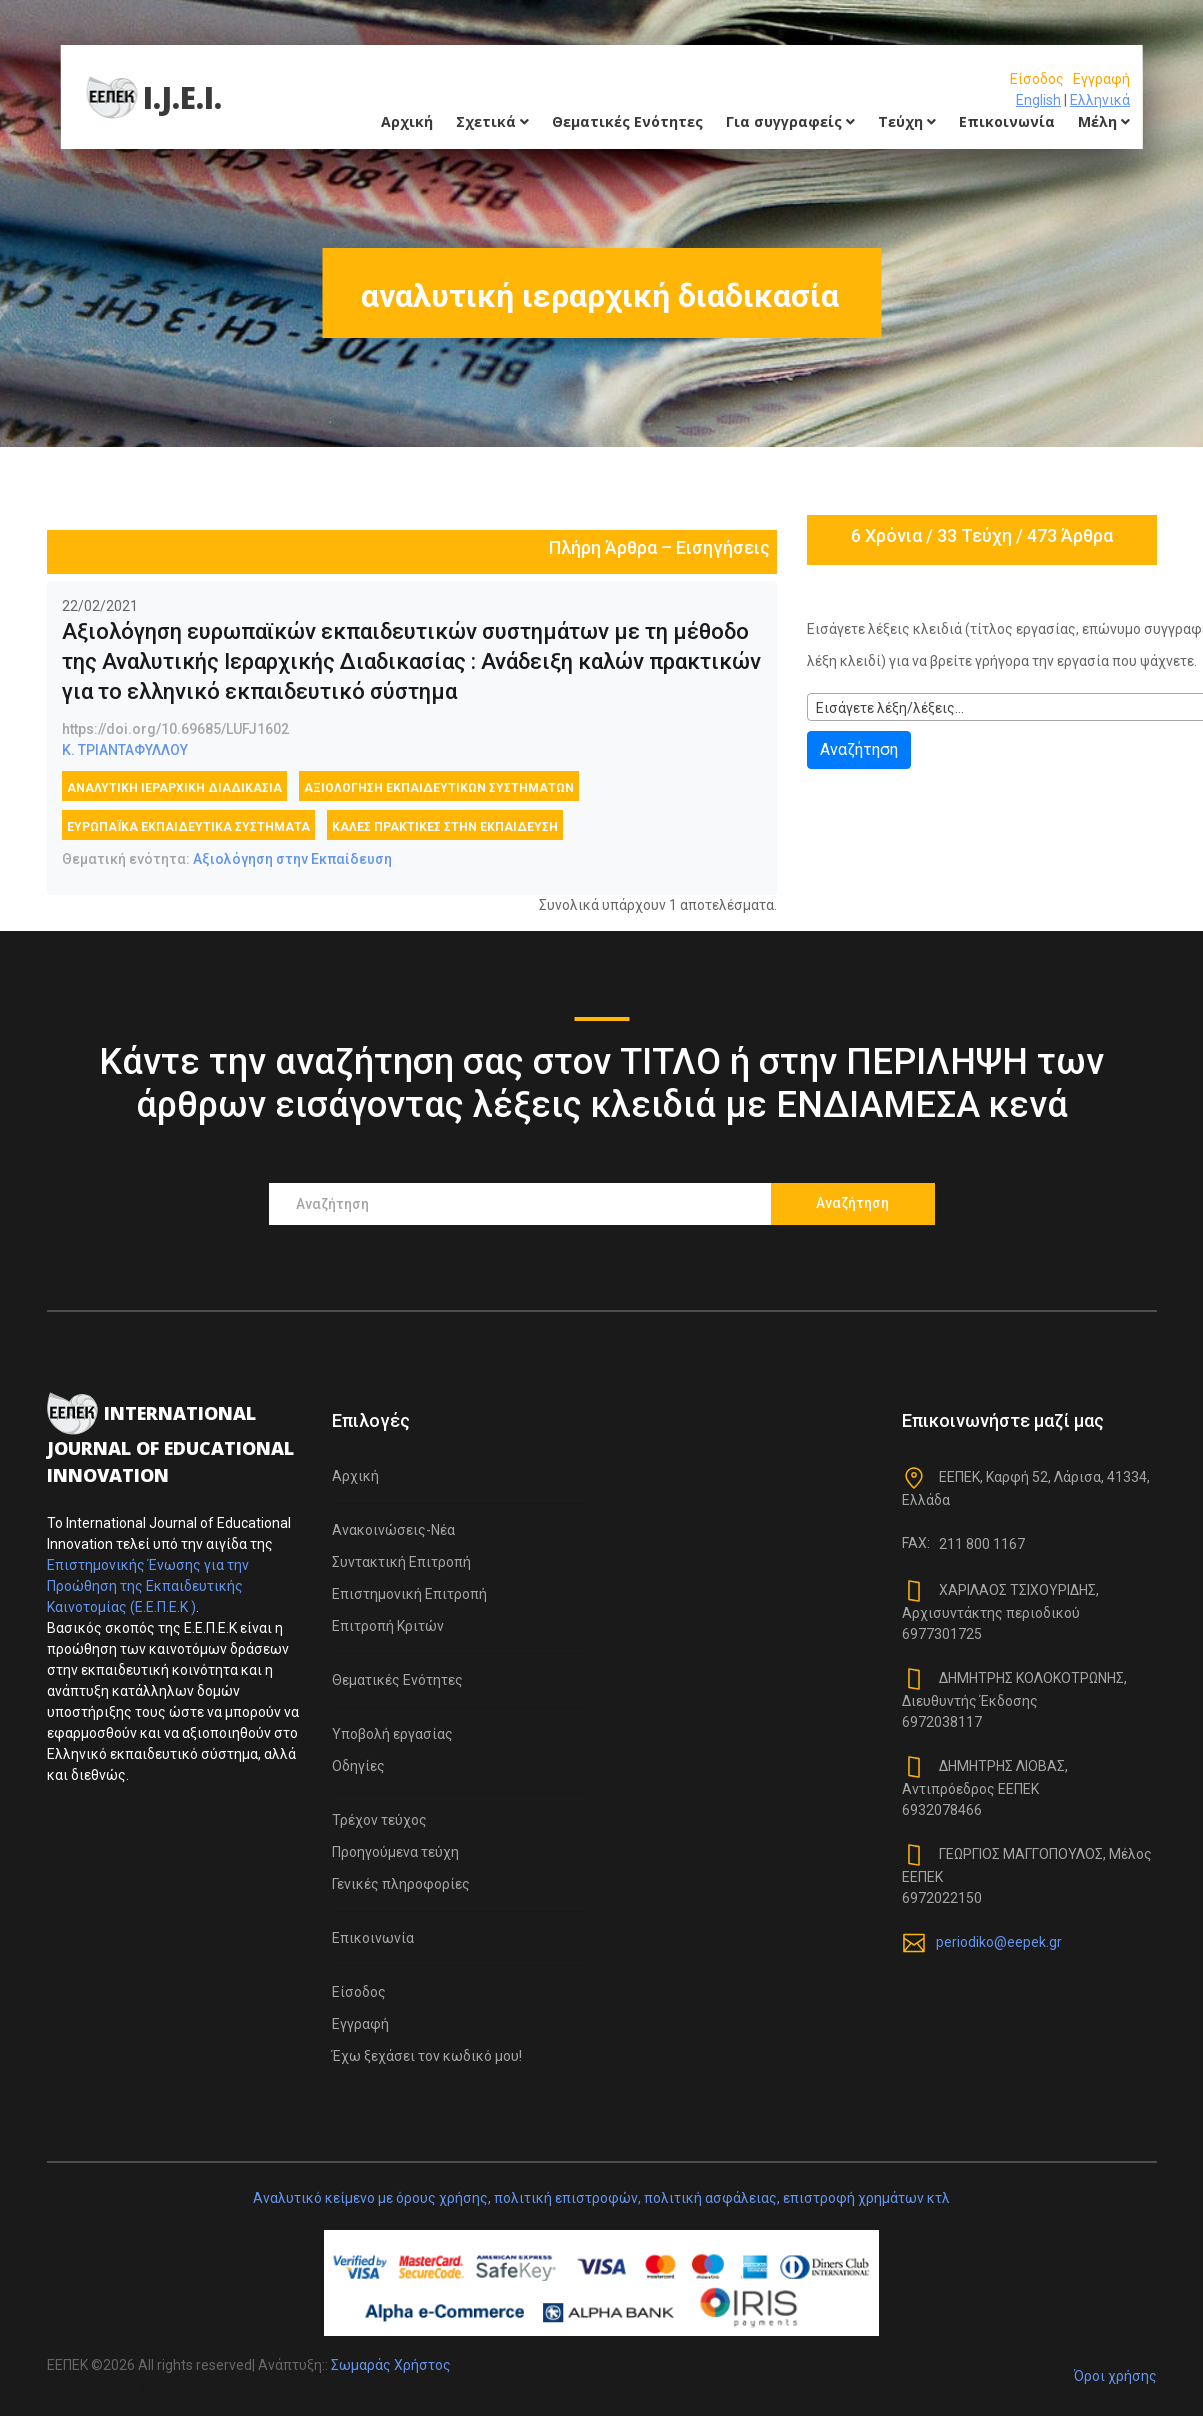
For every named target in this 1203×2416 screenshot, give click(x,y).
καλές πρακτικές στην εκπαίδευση (445, 827)
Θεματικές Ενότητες (627, 121)
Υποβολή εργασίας (392, 1734)
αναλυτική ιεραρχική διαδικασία (174, 788)
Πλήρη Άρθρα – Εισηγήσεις (659, 547)
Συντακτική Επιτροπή (401, 1562)
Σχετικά (492, 121)
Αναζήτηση (859, 749)
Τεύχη (907, 121)
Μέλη (1104, 121)
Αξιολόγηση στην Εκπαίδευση (292, 859)
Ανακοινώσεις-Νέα (393, 1530)
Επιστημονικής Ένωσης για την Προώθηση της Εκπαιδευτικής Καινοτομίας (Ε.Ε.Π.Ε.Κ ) (148, 1586)
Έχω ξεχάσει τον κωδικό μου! (427, 2056)
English (1038, 100)
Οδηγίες (358, 1766)
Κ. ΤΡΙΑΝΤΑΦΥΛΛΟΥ (125, 750)
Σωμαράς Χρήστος (391, 2365)
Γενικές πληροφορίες (401, 1884)
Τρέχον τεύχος (379, 1820)
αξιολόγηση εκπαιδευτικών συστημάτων (439, 788)
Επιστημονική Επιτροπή (409, 1594)
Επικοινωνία (1007, 121)
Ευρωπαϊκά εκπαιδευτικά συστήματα (188, 827)
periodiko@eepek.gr (999, 1942)
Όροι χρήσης (1115, 2376)
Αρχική (407, 121)
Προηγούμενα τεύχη (395, 1852)
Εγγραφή (1101, 79)
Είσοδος (1037, 79)
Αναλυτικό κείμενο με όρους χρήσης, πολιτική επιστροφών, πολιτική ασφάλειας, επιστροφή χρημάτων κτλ (601, 2198)
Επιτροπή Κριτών (388, 1626)
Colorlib (281, 2386)
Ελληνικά (1100, 100)
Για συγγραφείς (790, 121)
